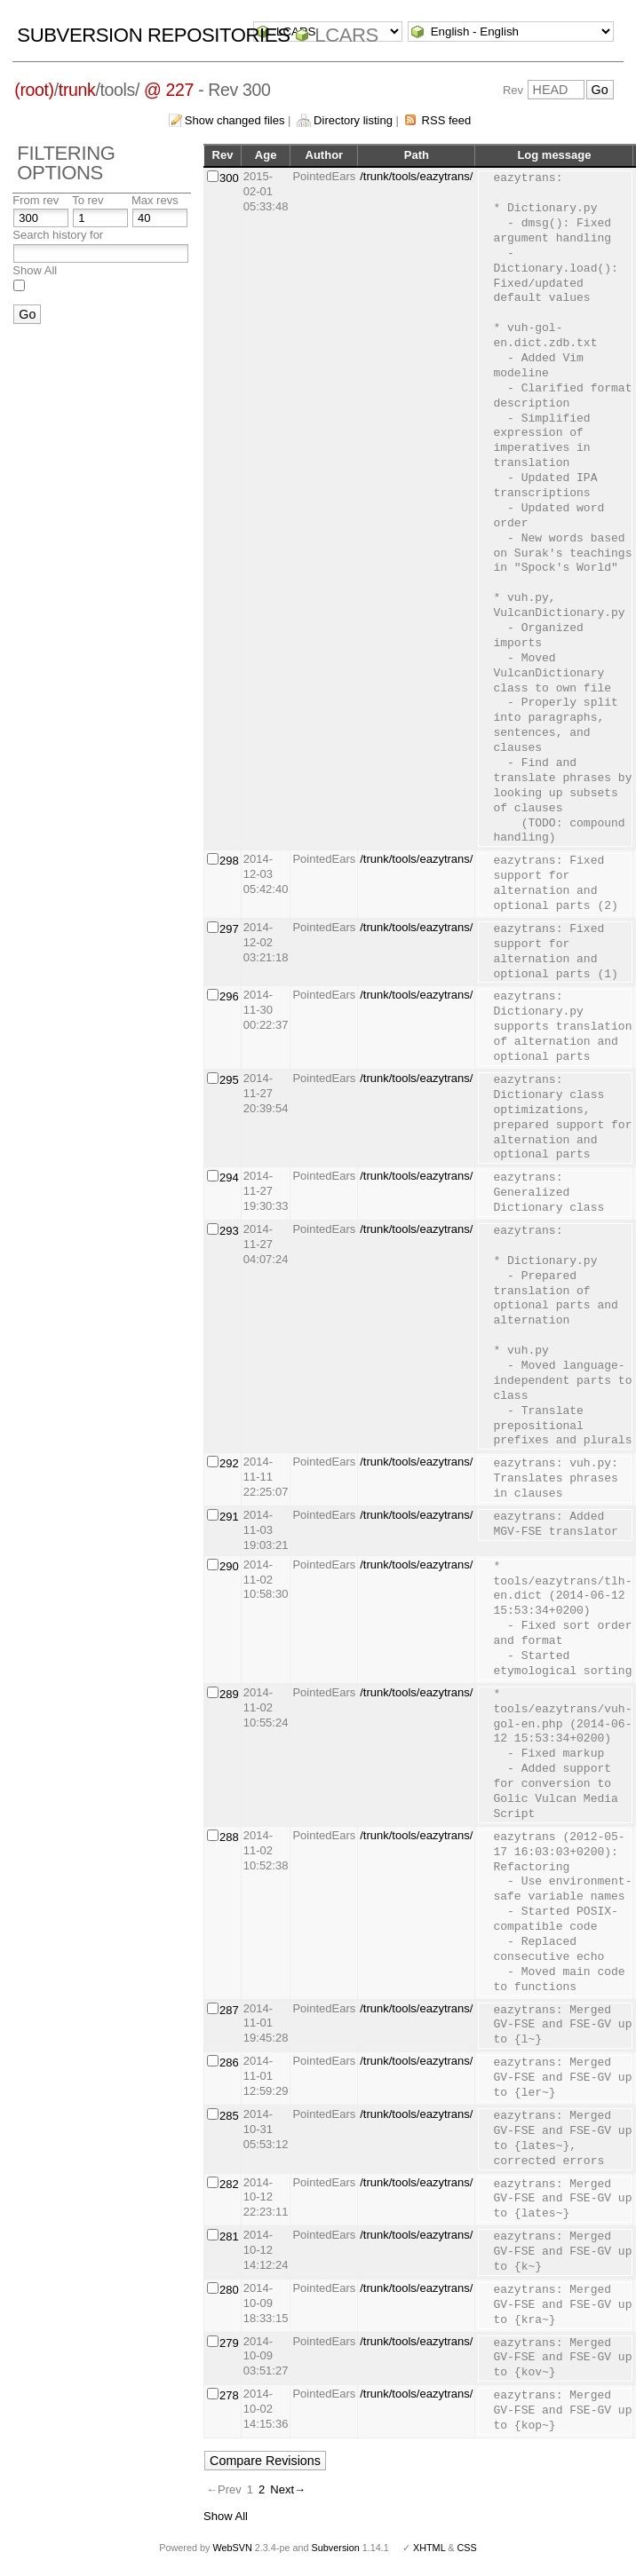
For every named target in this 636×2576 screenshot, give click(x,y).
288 (229, 1837)
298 (229, 860)
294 (229, 1177)
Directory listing (353, 120)
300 (229, 178)
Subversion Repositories (153, 35)
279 (229, 2343)
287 (229, 2010)
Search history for (57, 234)
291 (229, 1516)
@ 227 (169, 89)
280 (229, 2289)
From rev (35, 200)
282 (229, 2184)
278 (229, 2395)
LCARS (346, 35)
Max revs (155, 200)
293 (229, 1230)
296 (229, 996)
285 (229, 2115)
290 (229, 1566)
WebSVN (231, 2547)
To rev (87, 200)
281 (229, 2236)
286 (229, 2062)
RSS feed (447, 120)
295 (229, 1080)
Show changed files (235, 120)
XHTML (429, 2547)
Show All (34, 270)
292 (229, 1463)
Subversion (336, 2547)
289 (229, 1694)
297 (229, 929)
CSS (467, 2547)
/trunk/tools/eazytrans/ (416, 176)
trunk (77, 89)
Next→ (288, 2489)
